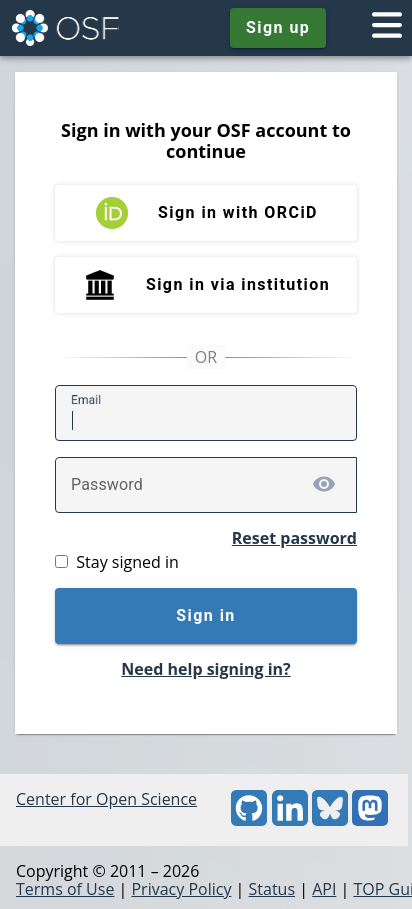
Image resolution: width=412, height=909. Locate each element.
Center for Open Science (106, 799)
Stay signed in (127, 562)
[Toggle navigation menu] (387, 28)
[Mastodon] (370, 820)
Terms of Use (65, 889)
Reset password (294, 538)
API (324, 889)
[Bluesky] (330, 820)
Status (272, 889)
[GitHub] (249, 820)
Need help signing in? (205, 669)
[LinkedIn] (290, 820)
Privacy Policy (181, 889)
